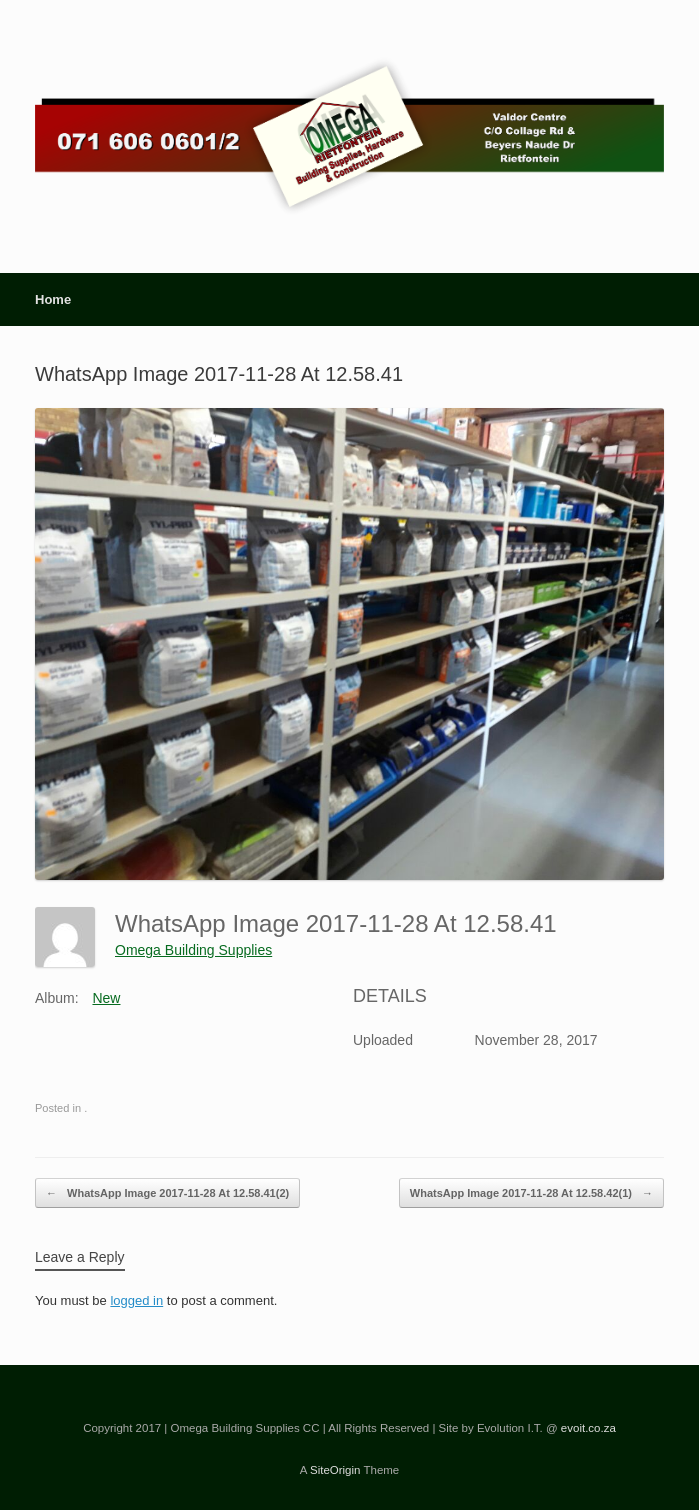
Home (53, 299)
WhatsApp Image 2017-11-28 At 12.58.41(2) (167, 1193)
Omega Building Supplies (193, 950)
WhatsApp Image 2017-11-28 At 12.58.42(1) (531, 1193)
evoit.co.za (588, 1428)
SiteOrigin (335, 1470)
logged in (136, 1300)
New (106, 998)
